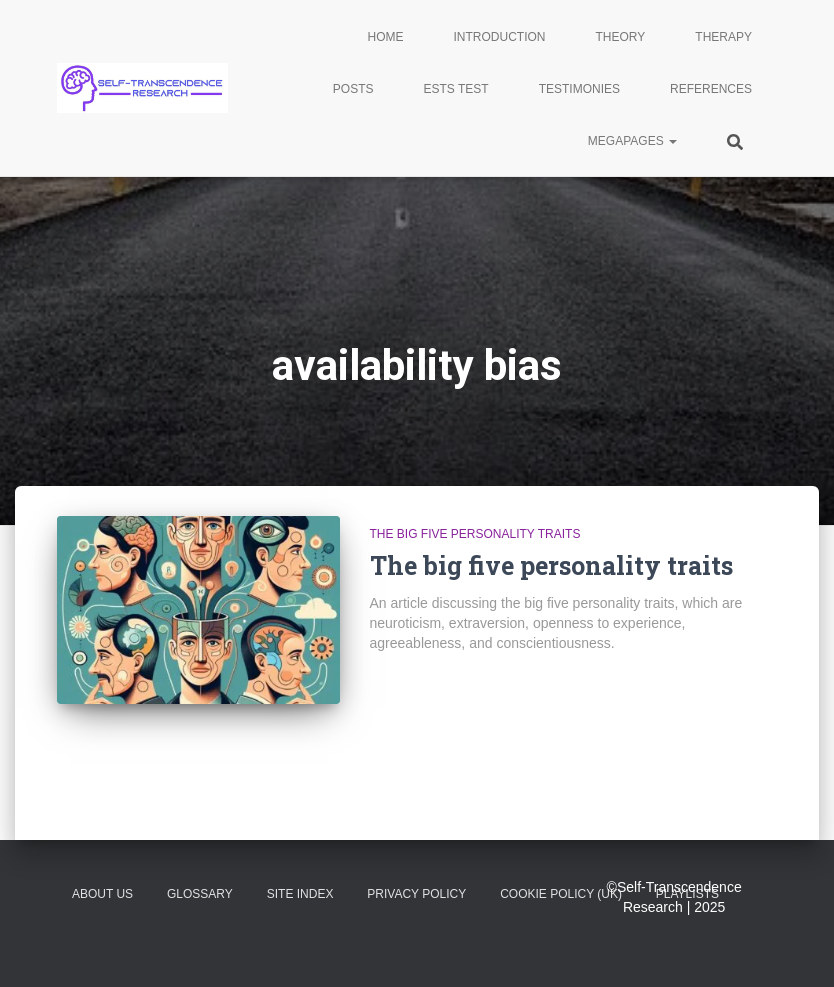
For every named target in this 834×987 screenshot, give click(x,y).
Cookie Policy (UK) (561, 894)
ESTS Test (456, 89)
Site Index (300, 894)
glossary (200, 894)
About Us (102, 894)
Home (386, 37)
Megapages (632, 141)
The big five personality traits (475, 534)
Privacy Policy (416, 894)
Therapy (723, 37)
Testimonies (579, 89)
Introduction (500, 37)
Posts (353, 89)
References (711, 89)
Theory (621, 37)
